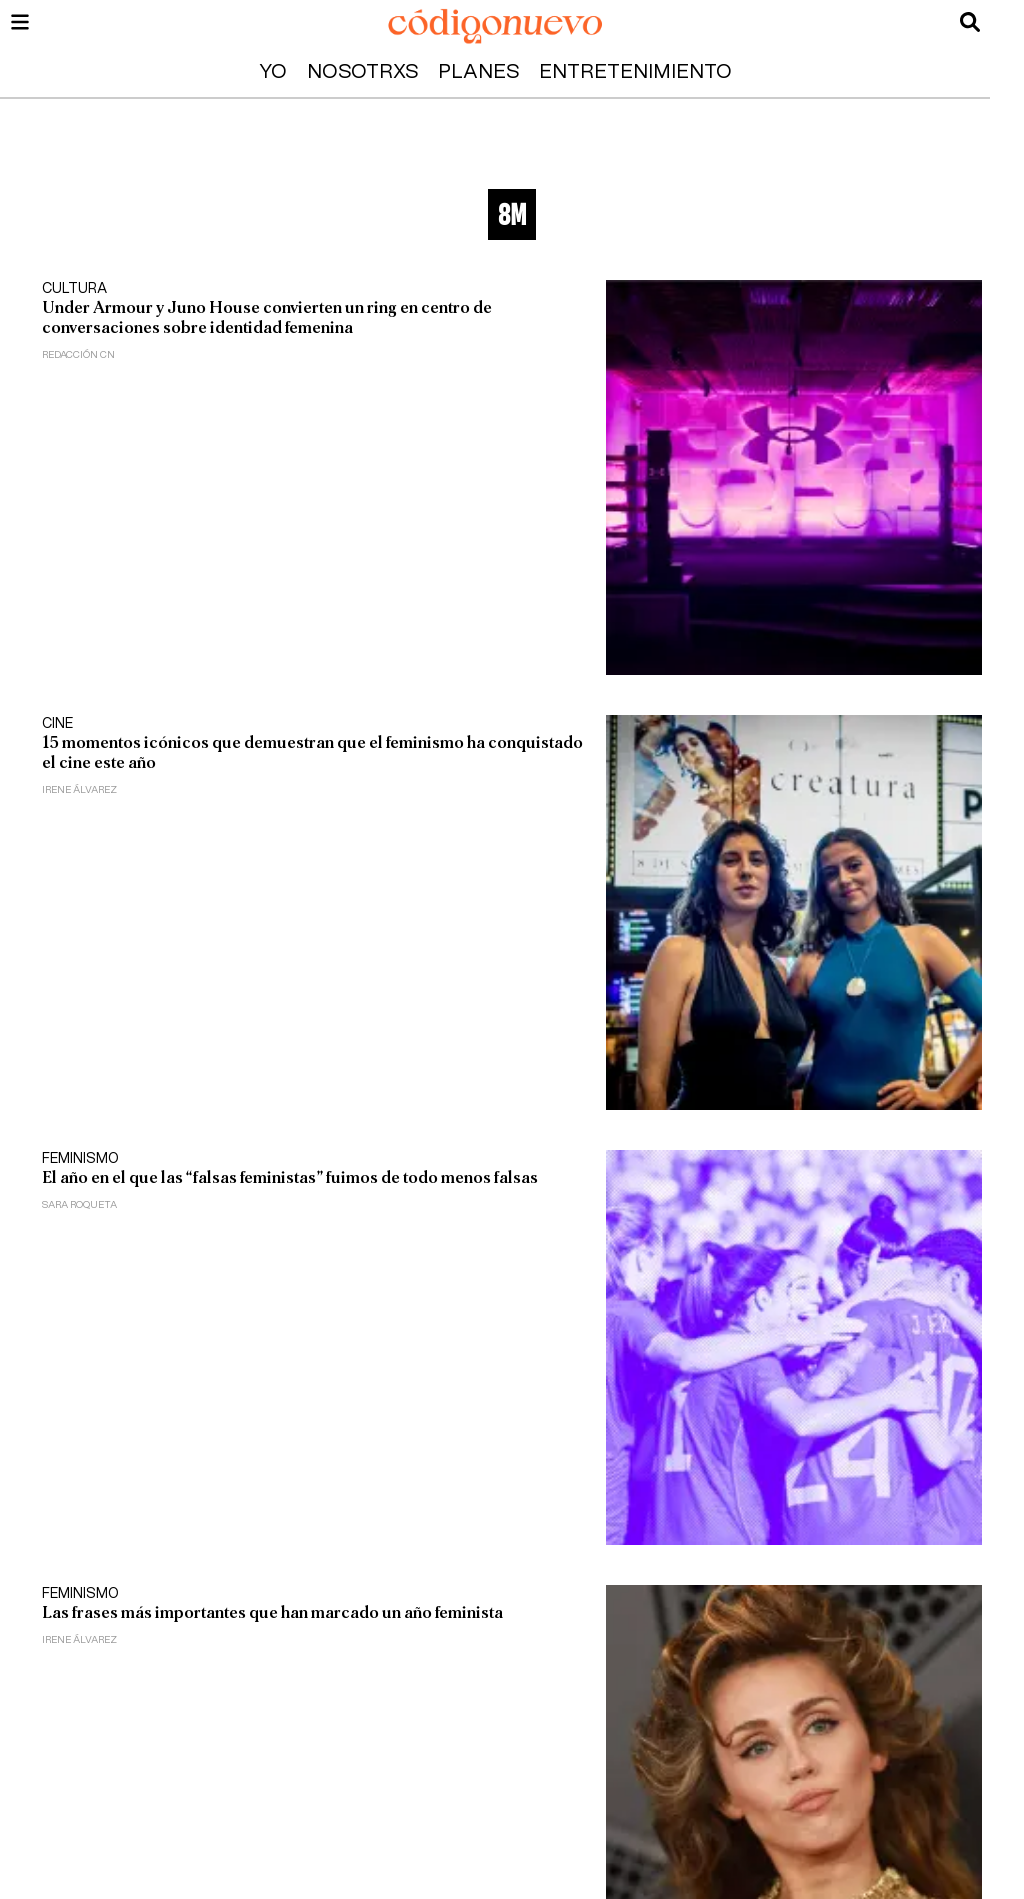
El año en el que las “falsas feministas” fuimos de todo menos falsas (290, 1177)
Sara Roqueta (79, 1205)
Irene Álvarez (79, 790)
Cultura (74, 289)
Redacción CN (78, 355)
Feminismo (80, 1159)
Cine (57, 724)
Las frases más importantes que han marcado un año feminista (272, 1612)
